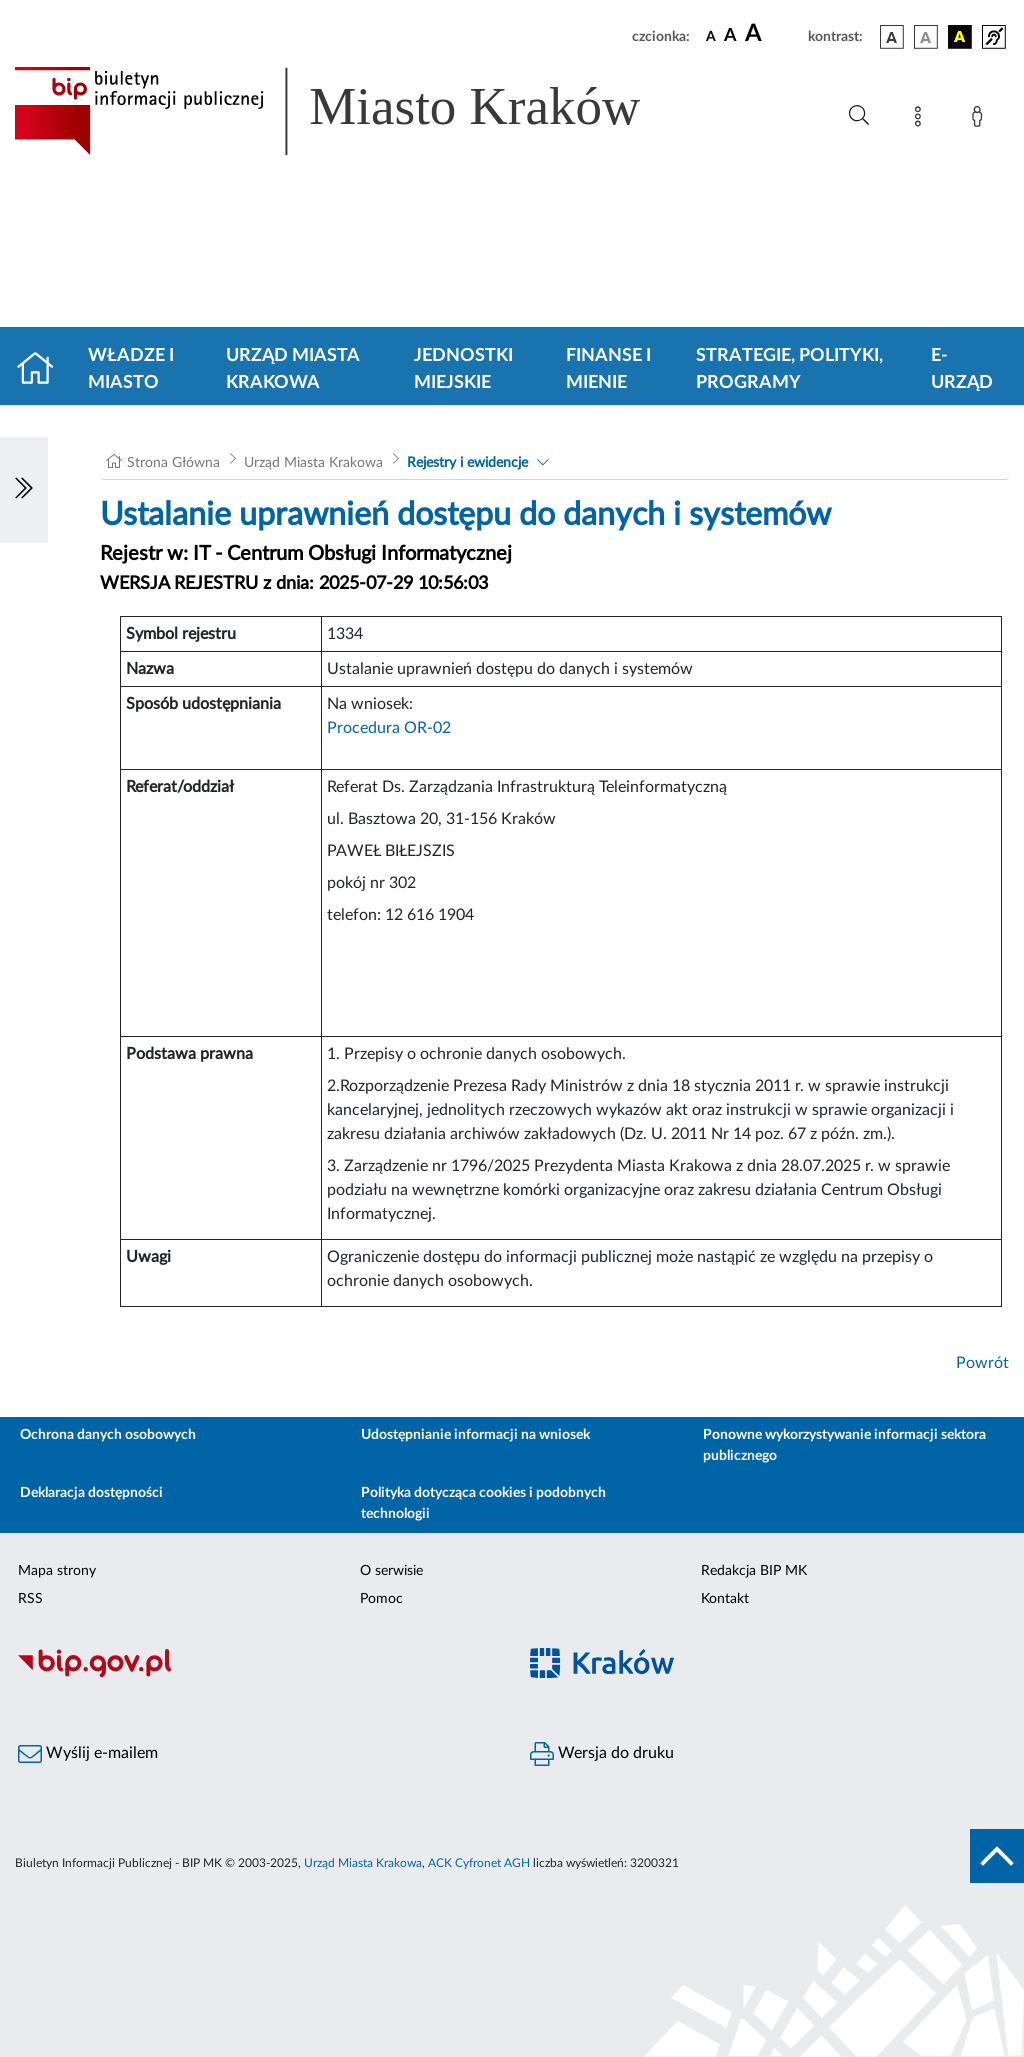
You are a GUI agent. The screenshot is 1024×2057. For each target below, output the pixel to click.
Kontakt (725, 1599)
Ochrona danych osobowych (108, 1435)
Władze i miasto (131, 369)
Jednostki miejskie (463, 369)
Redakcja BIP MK (754, 1571)
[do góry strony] (997, 1856)
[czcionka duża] (773, 34)
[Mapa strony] (922, 120)
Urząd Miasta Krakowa (292, 369)
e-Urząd (962, 369)
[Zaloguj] (981, 120)
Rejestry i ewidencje (467, 463)
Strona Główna (173, 463)
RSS (30, 1599)
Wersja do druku (602, 1754)
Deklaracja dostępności (91, 1493)
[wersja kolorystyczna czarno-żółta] (960, 37)
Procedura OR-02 (389, 728)
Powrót (982, 1363)
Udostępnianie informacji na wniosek (475, 1435)
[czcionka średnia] (730, 36)
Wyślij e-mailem (88, 1754)
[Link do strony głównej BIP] (356, 111)
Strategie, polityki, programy (789, 369)
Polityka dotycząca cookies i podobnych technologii (483, 1503)
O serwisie (391, 1571)
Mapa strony (57, 1571)
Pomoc (381, 1599)
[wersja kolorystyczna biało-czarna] (926, 37)
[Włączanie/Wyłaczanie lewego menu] (24, 490)
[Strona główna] (43, 370)
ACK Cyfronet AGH (479, 1863)
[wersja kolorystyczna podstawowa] (892, 37)
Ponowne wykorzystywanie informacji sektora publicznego (844, 1445)
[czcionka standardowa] (711, 36)
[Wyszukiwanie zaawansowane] (859, 116)
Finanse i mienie (608, 369)
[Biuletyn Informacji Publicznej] (256, 1675)
